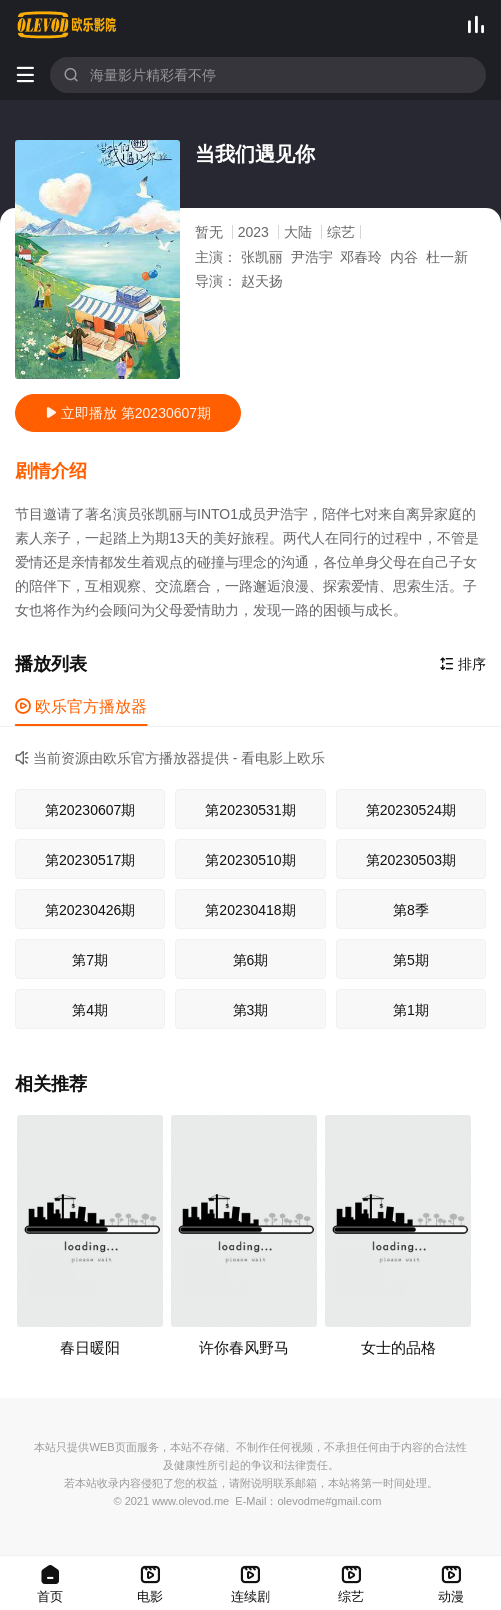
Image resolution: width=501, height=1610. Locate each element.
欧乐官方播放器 (81, 706)
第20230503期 (411, 860)
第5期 (411, 960)
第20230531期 (250, 810)
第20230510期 (250, 860)
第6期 (251, 960)
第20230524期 (411, 810)
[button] (61, 472)
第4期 (90, 1010)
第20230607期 (90, 810)
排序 (463, 664)
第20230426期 (90, 910)
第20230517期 (90, 860)
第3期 (251, 1010)
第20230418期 (250, 910)
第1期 (411, 1010)
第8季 (411, 910)
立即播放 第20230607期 (128, 413)
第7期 (90, 960)
